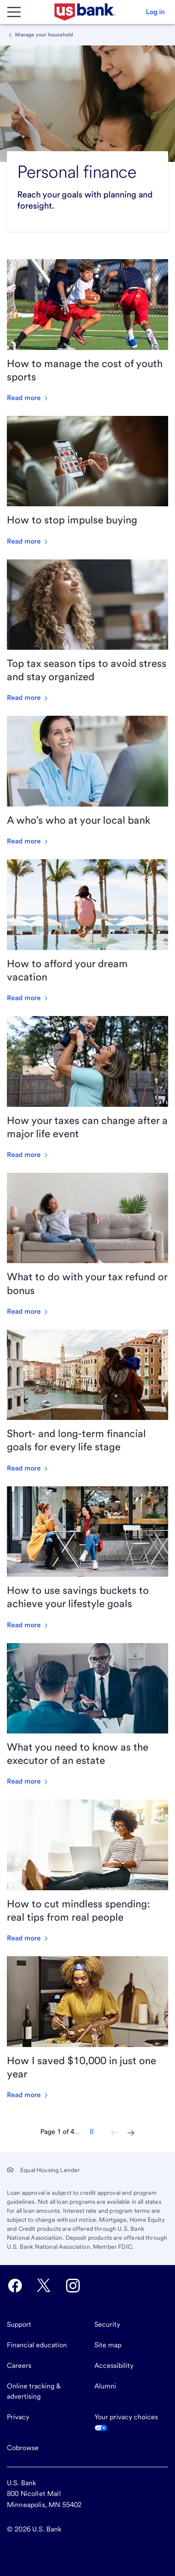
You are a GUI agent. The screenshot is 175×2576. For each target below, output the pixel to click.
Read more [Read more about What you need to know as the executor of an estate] (28, 1781)
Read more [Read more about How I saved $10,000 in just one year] (28, 2095)
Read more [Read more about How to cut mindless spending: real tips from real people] (28, 1938)
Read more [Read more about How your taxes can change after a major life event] (28, 1155)
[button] (155, 12)
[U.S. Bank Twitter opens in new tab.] (44, 2285)
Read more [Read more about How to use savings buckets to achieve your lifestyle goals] (28, 1625)
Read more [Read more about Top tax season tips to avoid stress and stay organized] (28, 697)
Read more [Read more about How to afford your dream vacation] (28, 998)
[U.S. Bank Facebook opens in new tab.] (15, 2285)
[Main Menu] (13, 12)
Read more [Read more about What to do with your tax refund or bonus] (28, 1311)
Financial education (37, 2345)
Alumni (105, 2386)
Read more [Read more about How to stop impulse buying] (28, 541)
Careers (19, 2365)
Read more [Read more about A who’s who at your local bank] (28, 841)
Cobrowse (23, 2448)
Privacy (18, 2417)
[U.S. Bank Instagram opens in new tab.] (73, 2285)
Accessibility (113, 2365)
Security (107, 2324)
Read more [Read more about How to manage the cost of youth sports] (28, 398)
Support (19, 2324)
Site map (107, 2345)
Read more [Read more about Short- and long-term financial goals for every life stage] (28, 1468)
